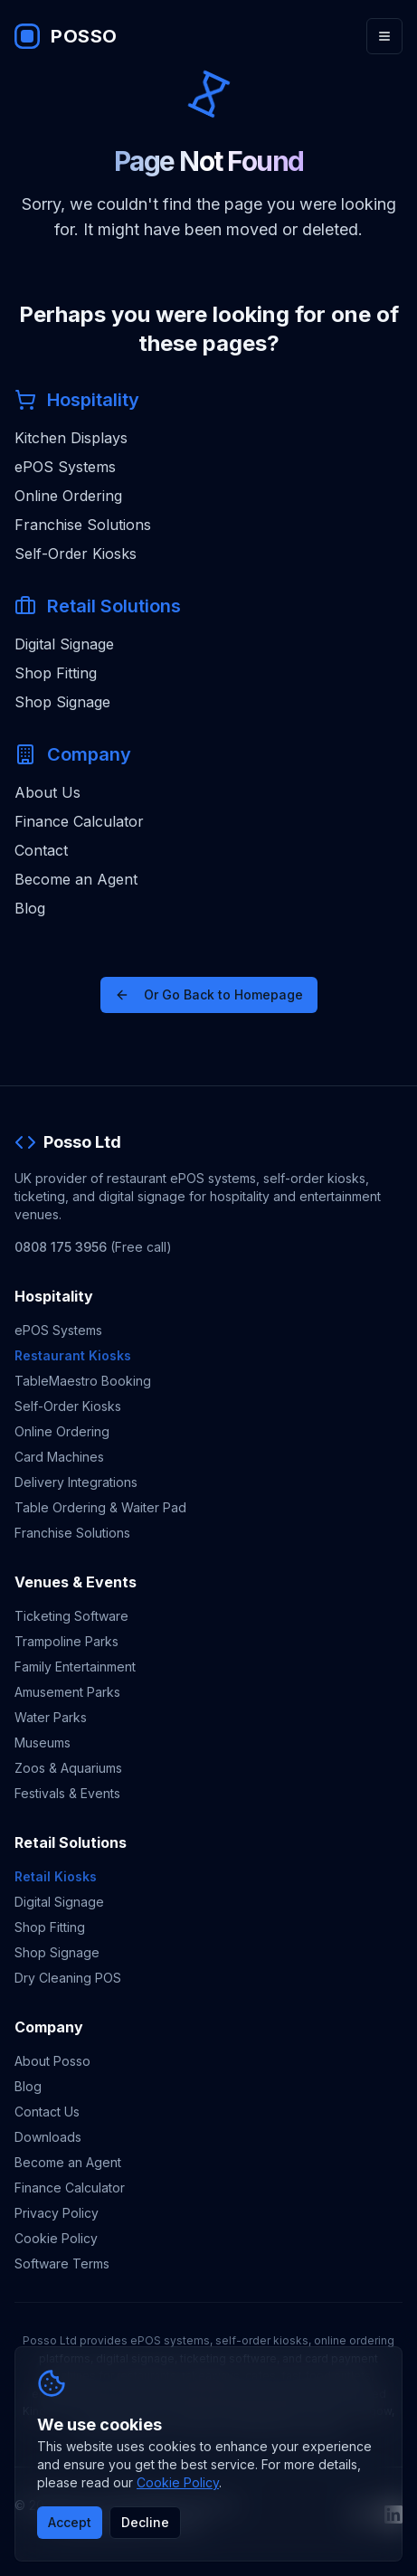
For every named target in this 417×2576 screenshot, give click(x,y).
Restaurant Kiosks (72, 1355)
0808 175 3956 (60, 1247)
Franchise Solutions (82, 525)
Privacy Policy (56, 2213)
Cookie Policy (56, 2238)
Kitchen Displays (71, 438)
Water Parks (50, 1717)
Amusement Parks (67, 1692)
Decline (145, 2522)
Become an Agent (75, 879)
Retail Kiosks (55, 1876)
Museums (42, 1742)
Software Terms (61, 2263)
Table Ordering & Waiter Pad (100, 1507)
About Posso (52, 2061)
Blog (29, 908)
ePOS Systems (65, 467)
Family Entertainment (75, 1666)
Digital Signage (64, 644)
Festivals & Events (67, 1793)
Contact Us (47, 2111)
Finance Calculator (79, 821)
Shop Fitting (55, 673)
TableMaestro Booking (82, 1380)
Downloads (47, 2137)
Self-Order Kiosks (75, 554)
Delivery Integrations (75, 1482)
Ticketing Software (71, 1616)
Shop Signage (62, 702)
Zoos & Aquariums (68, 1768)
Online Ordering (68, 496)
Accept (69, 2522)
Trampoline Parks (66, 1641)
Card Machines (59, 1456)
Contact (41, 850)
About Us (47, 792)
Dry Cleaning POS (67, 1977)
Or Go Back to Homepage (209, 994)
